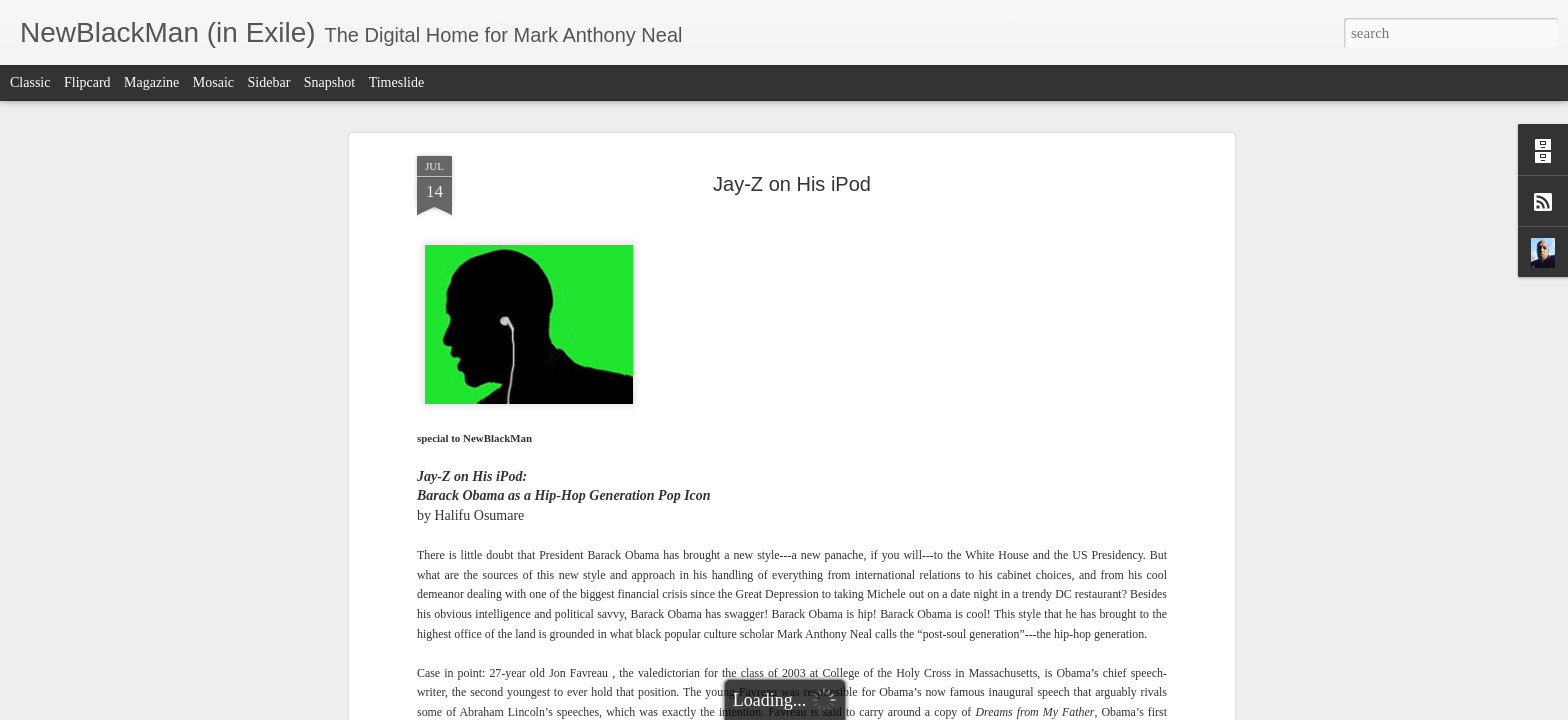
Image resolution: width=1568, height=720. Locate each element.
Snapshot (329, 82)
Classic (30, 82)
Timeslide (397, 82)
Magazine (151, 82)
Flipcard (87, 82)
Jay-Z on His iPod (792, 184)
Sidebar (269, 82)
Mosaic (213, 82)
